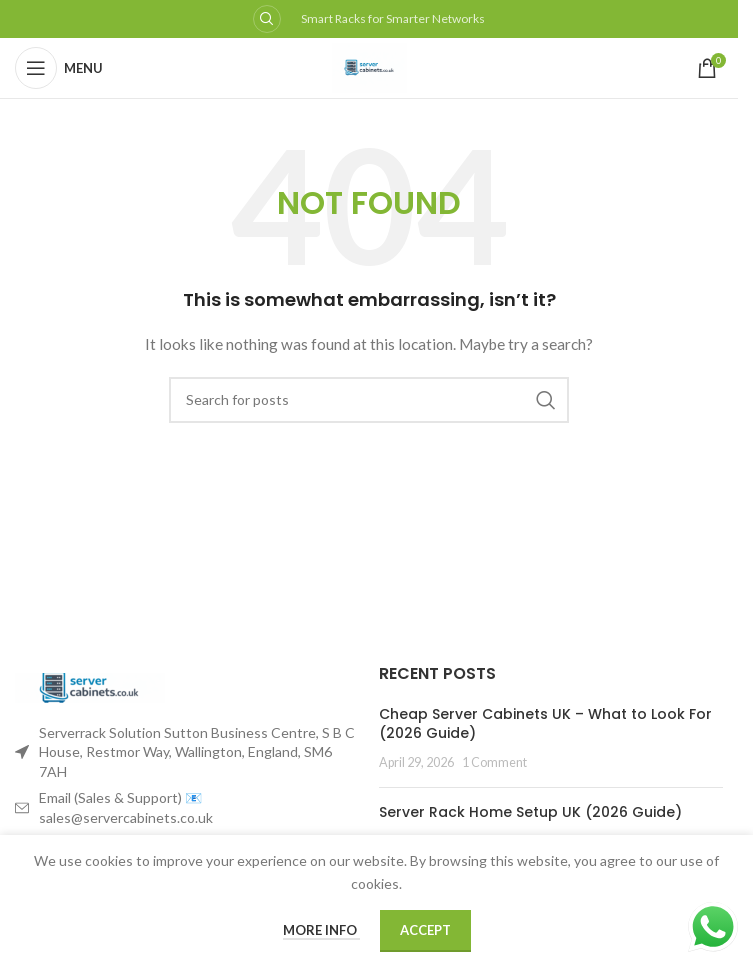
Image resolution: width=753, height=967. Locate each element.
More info (321, 930)
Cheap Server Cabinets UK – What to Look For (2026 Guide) (545, 724)
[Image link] (90, 685)
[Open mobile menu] (59, 68)
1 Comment (494, 762)
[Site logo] (369, 66)
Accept (425, 930)
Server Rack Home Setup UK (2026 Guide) (530, 812)
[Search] (369, 400)
